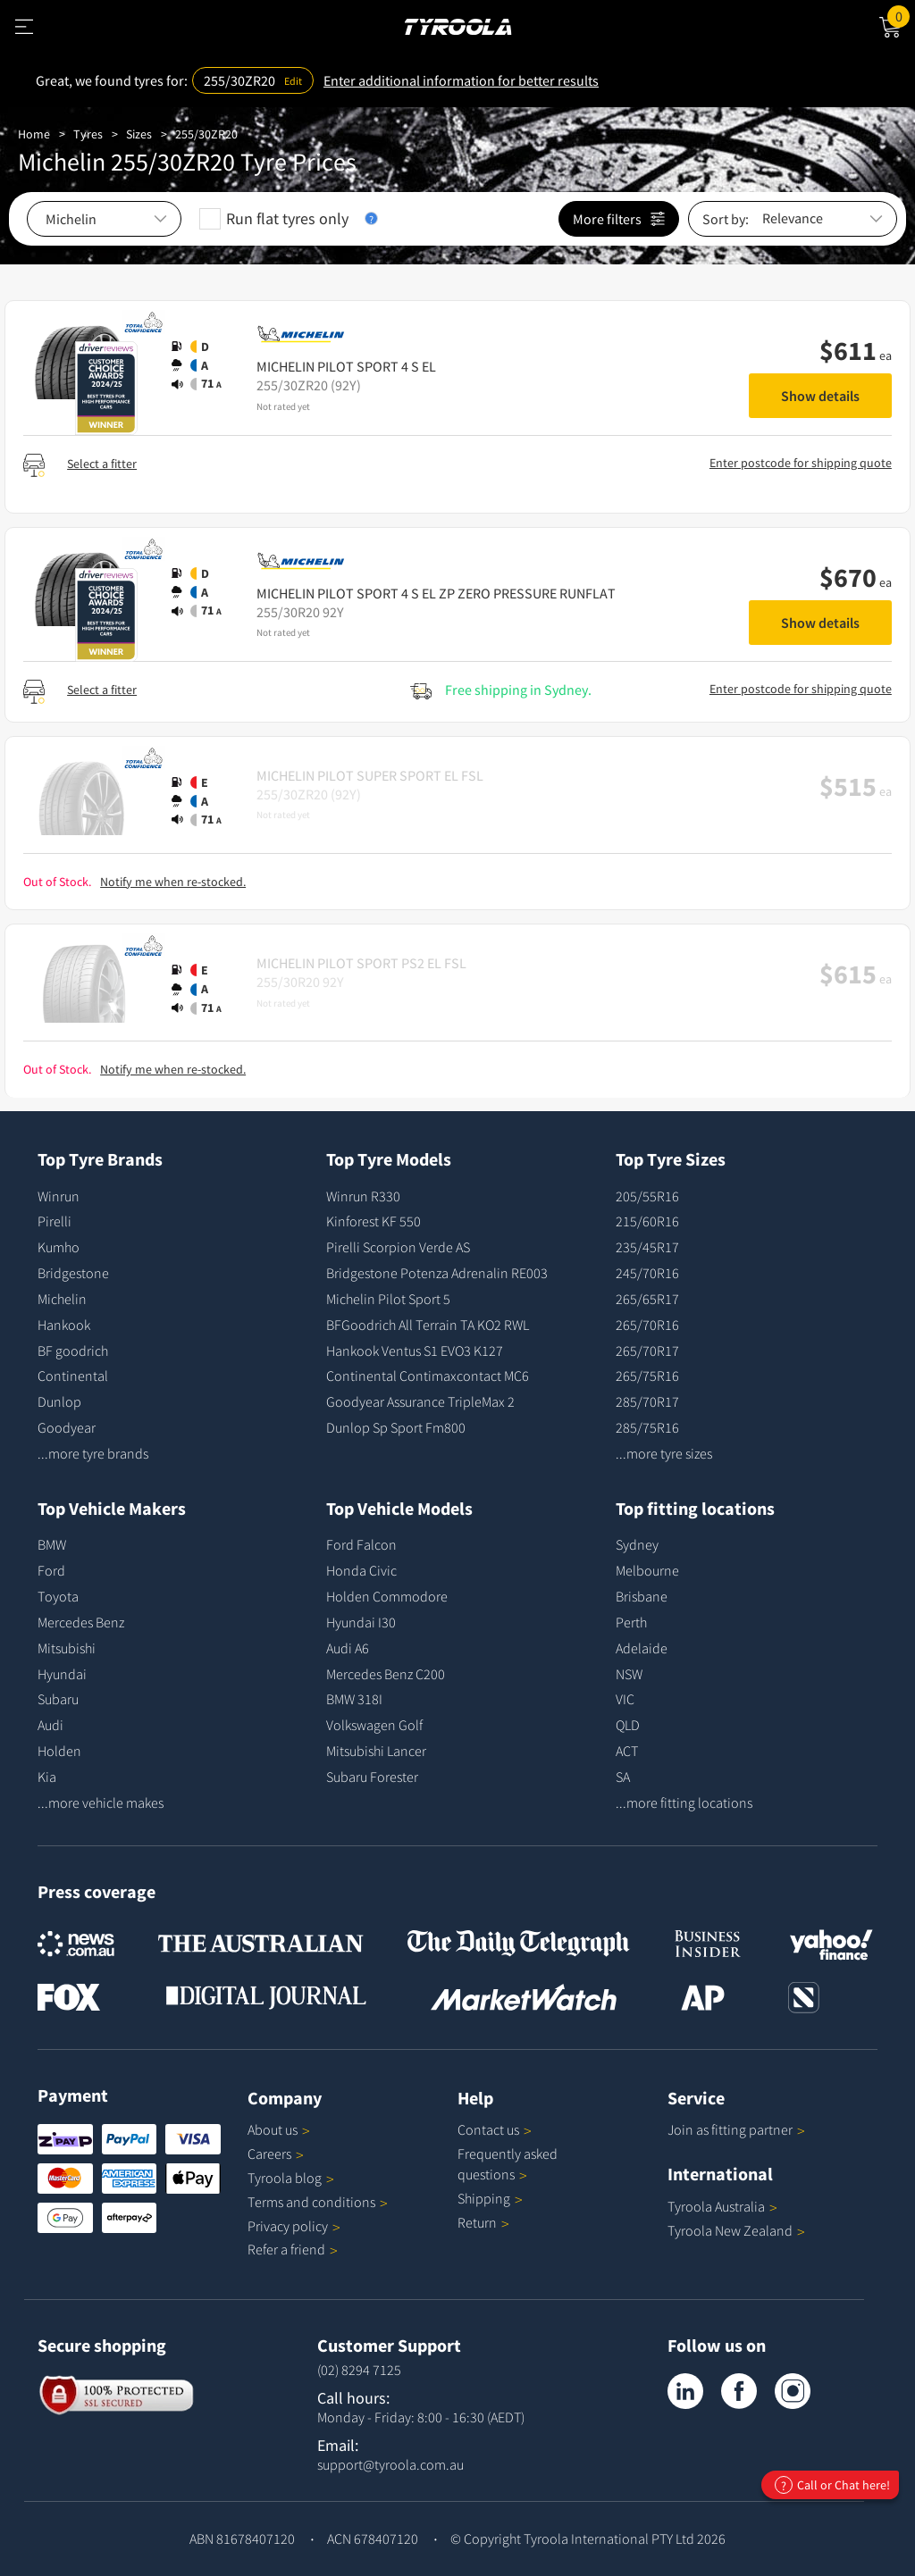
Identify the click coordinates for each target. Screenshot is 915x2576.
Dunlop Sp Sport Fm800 (396, 1427)
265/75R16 (647, 1375)
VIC (625, 1699)
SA (623, 1777)
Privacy (294, 2226)
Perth (631, 1622)
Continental (73, 1375)
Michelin (62, 1299)
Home (34, 134)
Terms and (318, 2202)
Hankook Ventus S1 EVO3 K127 (414, 1350)
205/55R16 (647, 1196)
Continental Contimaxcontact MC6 (427, 1375)
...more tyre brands (93, 1453)
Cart (901, 15)
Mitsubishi (67, 1648)
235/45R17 (647, 1247)
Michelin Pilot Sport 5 (388, 1299)
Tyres (88, 134)
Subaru (58, 1699)
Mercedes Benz (81, 1622)
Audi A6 (347, 1648)
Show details (820, 396)
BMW (52, 1544)
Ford (51, 1570)
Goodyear (67, 1427)
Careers (269, 2153)
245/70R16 (647, 1273)
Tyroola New (736, 2230)
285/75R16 (647, 1427)
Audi (50, 1725)
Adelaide (641, 1648)
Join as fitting (736, 2129)
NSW (629, 1674)
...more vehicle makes (101, 1802)
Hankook (64, 1325)
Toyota (58, 1596)
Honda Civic (361, 1570)
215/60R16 (647, 1221)
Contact (495, 2129)
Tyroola (291, 2178)
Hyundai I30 (361, 1622)
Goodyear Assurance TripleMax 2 (420, 1401)
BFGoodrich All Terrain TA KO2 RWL (427, 1325)
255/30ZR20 (206, 134)
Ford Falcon (361, 1544)
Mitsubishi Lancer (376, 1751)
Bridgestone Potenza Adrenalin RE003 (437, 1273)
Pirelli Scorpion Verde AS (398, 1247)
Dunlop (59, 1401)
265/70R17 (647, 1350)
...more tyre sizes (664, 1453)
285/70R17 (647, 1401)
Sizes (139, 134)
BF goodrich (73, 1350)
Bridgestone (73, 1273)
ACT (627, 1751)
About (279, 2129)
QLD (628, 1725)
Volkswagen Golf (374, 1725)
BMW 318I (354, 1699)
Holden (59, 1751)
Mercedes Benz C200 (385, 1674)
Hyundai (62, 1674)
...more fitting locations (684, 1802)
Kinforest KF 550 (373, 1221)
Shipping (484, 2198)
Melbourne (647, 1570)
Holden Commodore (387, 1596)
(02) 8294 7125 (359, 2370)
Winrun (59, 1196)
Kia (47, 1777)
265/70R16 (647, 1325)
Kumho (59, 1247)
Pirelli (54, 1221)
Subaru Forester (372, 1777)
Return (477, 2222)
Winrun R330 (363, 1196)
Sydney (637, 1544)
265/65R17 (647, 1299)
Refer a (293, 2249)
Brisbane (641, 1596)
